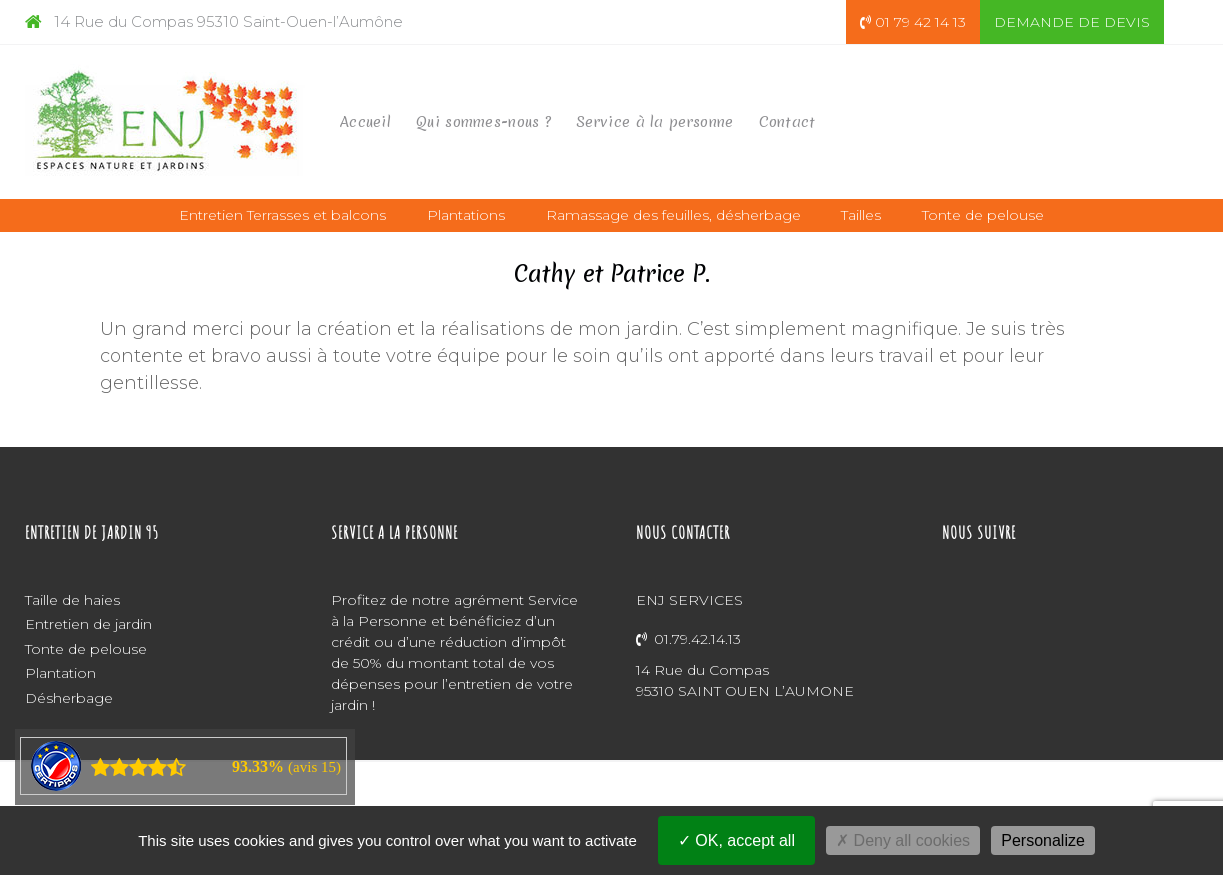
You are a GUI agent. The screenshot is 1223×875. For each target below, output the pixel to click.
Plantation (60, 673)
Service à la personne (654, 122)
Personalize (1043, 840)
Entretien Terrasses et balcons (282, 215)
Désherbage (69, 698)
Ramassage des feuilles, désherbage (673, 215)
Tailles (861, 215)
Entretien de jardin (88, 624)
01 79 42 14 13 (913, 22)
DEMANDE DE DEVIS (1072, 22)
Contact (787, 122)
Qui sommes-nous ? (483, 122)
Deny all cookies (903, 840)
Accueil (365, 122)
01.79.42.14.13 (688, 639)
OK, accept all (736, 840)
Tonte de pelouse (983, 215)
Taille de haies (72, 600)
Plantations (466, 215)
